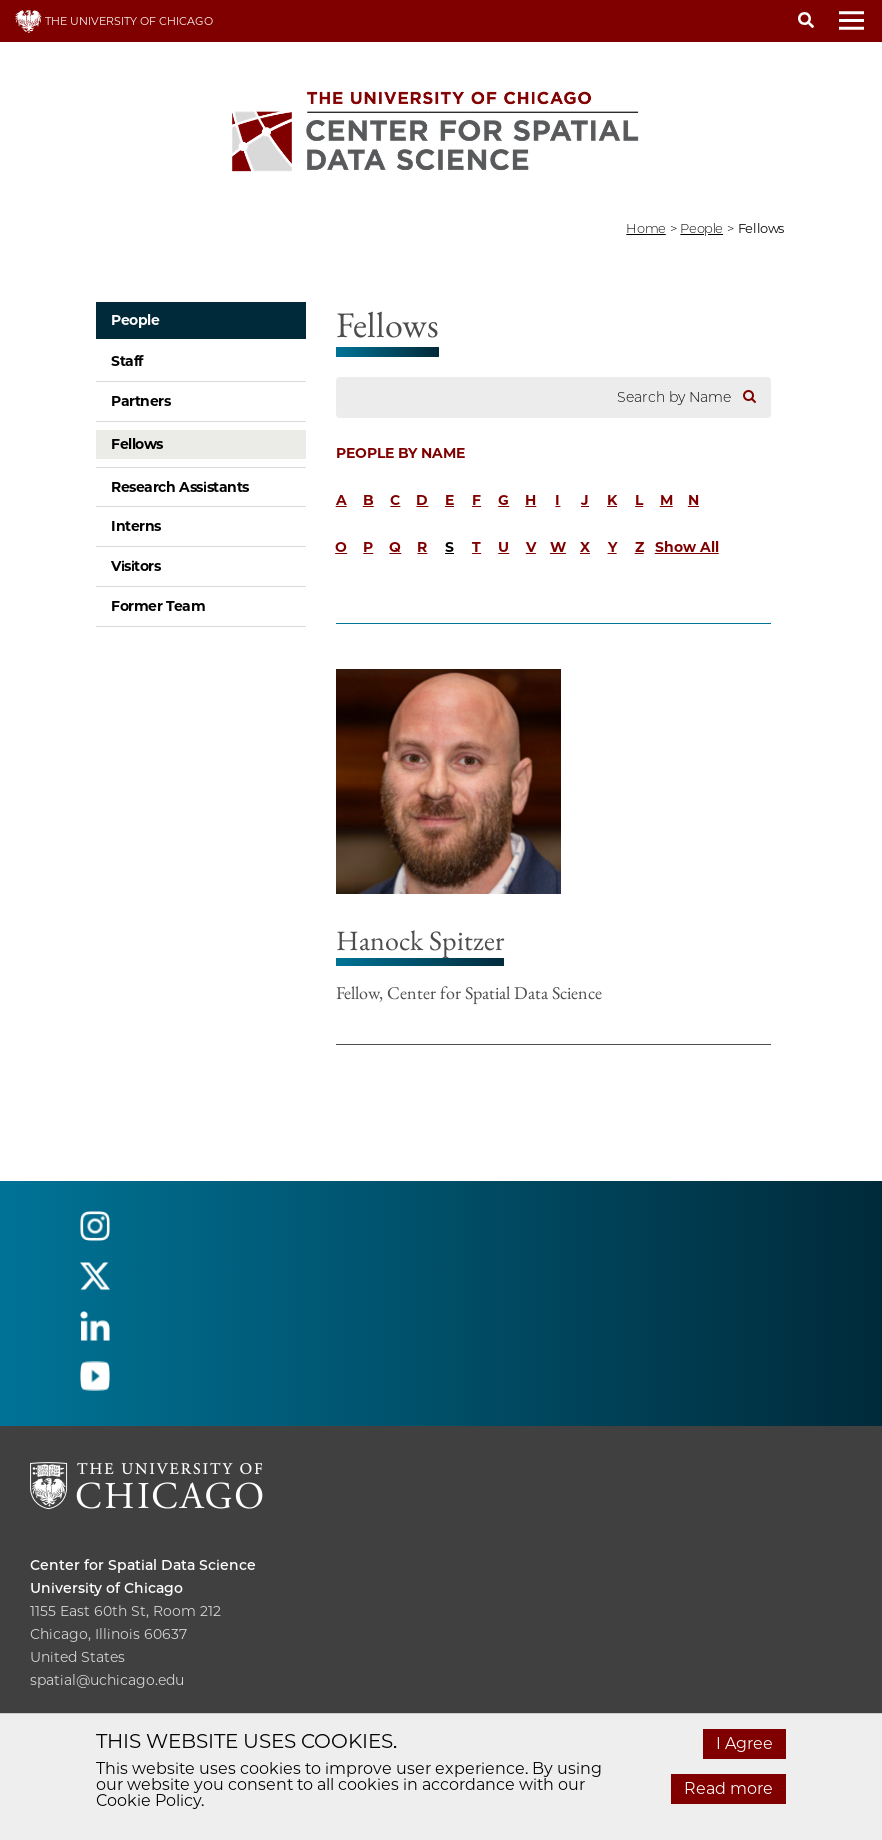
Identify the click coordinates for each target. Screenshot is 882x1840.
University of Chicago (106, 1588)
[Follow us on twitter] (95, 1284)
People (135, 320)
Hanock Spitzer (420, 940)
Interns (136, 526)
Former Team (158, 606)
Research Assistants (180, 487)
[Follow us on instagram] (95, 1234)
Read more (728, 1788)
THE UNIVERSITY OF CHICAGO (114, 21)
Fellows (137, 444)
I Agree (744, 1743)
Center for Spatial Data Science (143, 1565)
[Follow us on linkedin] (95, 1334)
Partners (141, 401)
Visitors (136, 566)
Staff (127, 361)
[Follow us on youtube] (95, 1384)
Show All (687, 547)
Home (645, 228)
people (701, 228)
